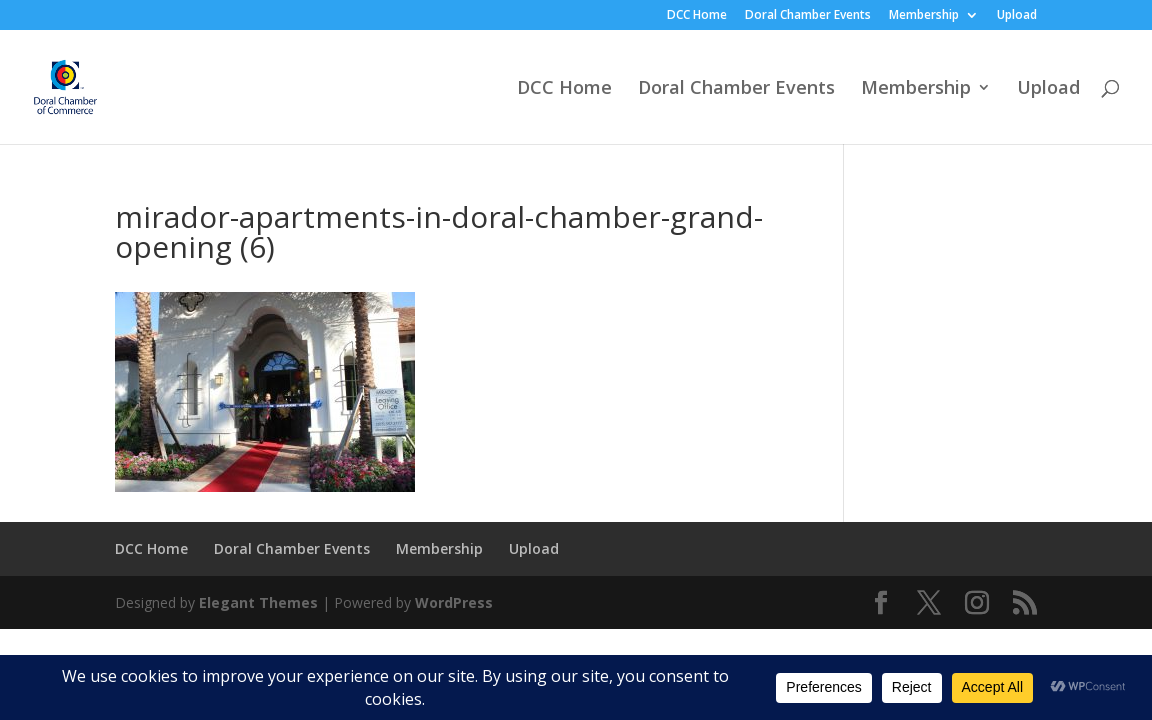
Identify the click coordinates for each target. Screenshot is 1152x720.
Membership (924, 16)
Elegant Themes (258, 602)
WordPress (454, 602)
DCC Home (697, 16)
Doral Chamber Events (808, 16)
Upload (1017, 16)
